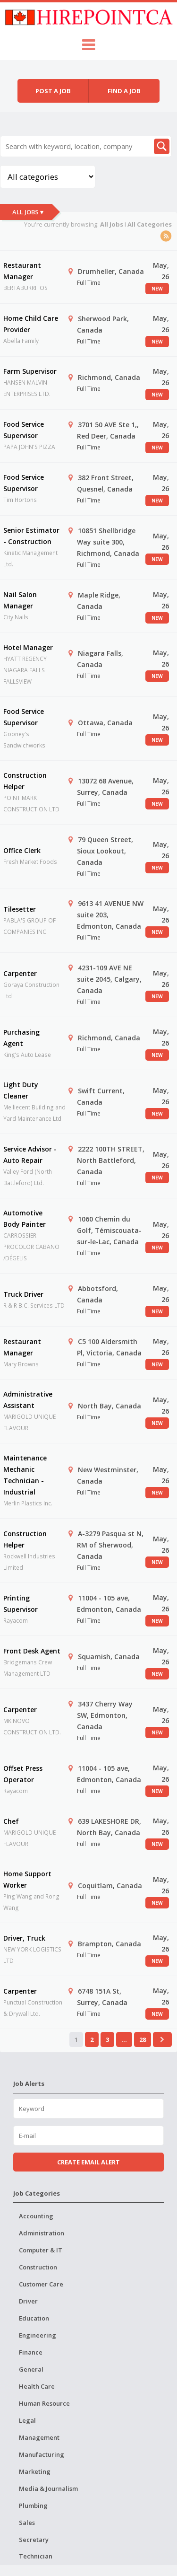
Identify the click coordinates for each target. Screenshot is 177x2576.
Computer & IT (40, 2250)
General (31, 2369)
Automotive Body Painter (24, 1218)
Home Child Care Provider (30, 324)
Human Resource (44, 2403)
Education (34, 2318)
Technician (35, 2556)
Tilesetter (19, 909)
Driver (28, 2301)
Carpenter (20, 973)
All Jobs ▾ (27, 212)
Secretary (34, 2539)
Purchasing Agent (21, 1038)
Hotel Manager (28, 647)
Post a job (53, 91)
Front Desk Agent (31, 1650)
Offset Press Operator (22, 1774)
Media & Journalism (48, 2488)
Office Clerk (22, 850)
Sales (27, 2522)
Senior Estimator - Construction (31, 536)
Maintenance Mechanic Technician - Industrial (25, 1474)
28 (142, 2039)
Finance (30, 2352)
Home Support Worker (27, 1879)
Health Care (37, 2386)
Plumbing (33, 2505)
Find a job (124, 91)
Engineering (37, 2335)
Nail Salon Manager (20, 600)
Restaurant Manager (22, 271)
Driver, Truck (24, 1938)
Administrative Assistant (27, 1399)
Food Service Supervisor (23, 430)
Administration (41, 2233)
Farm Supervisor (30, 371)
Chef (11, 1821)
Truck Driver (23, 1294)
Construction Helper (25, 781)
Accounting (36, 2216)
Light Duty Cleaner (20, 1090)
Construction (38, 2267)
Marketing (35, 2471)
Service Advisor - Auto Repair (30, 1154)
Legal (27, 2420)
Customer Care (41, 2284)
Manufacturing (41, 2454)
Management (39, 2437)
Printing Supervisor (20, 1603)
